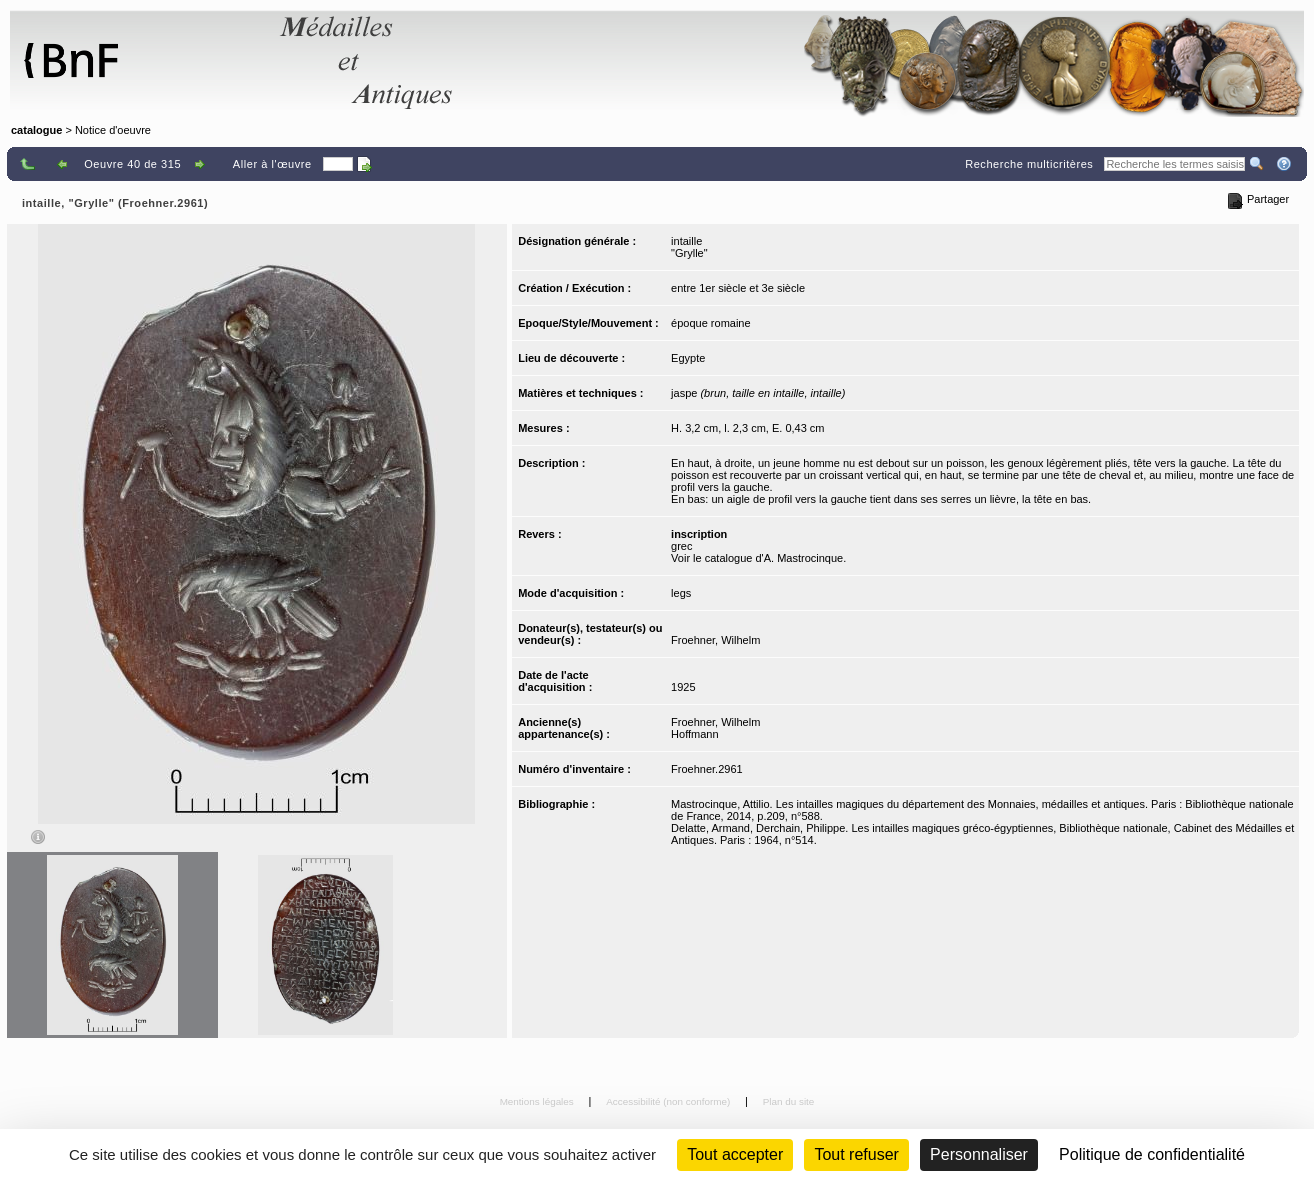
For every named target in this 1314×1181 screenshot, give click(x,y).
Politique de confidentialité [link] (1152, 1154)
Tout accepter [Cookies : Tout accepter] (735, 1154)
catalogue (36, 130)
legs (681, 593)
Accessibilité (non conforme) (669, 1101)
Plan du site (789, 1101)
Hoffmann (695, 734)
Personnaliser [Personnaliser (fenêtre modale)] (979, 1154)
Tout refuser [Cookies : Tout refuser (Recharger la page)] (856, 1154)
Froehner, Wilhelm (715, 640)
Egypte (688, 358)
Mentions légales (538, 1101)
